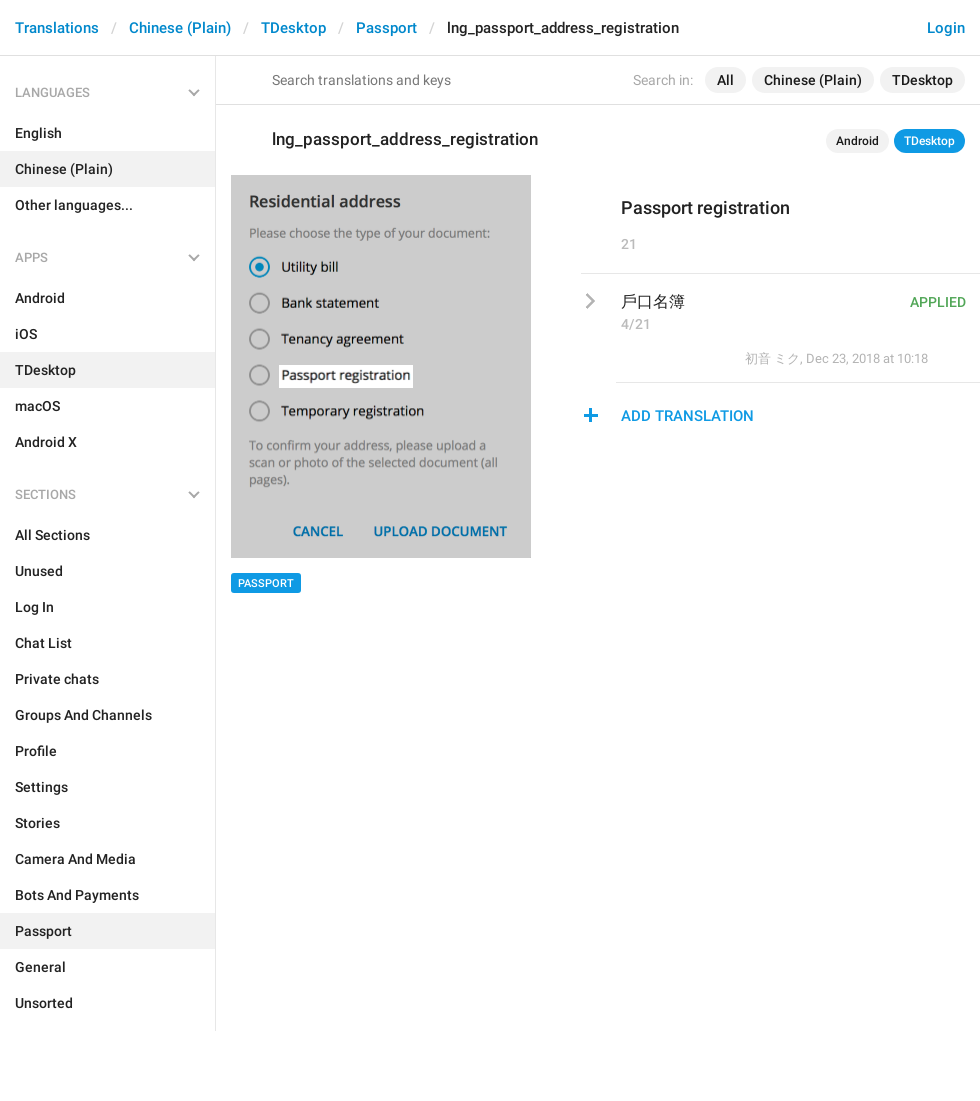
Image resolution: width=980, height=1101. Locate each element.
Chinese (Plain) (180, 28)
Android (857, 141)
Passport (386, 28)
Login (946, 28)
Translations (57, 28)
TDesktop (293, 28)
